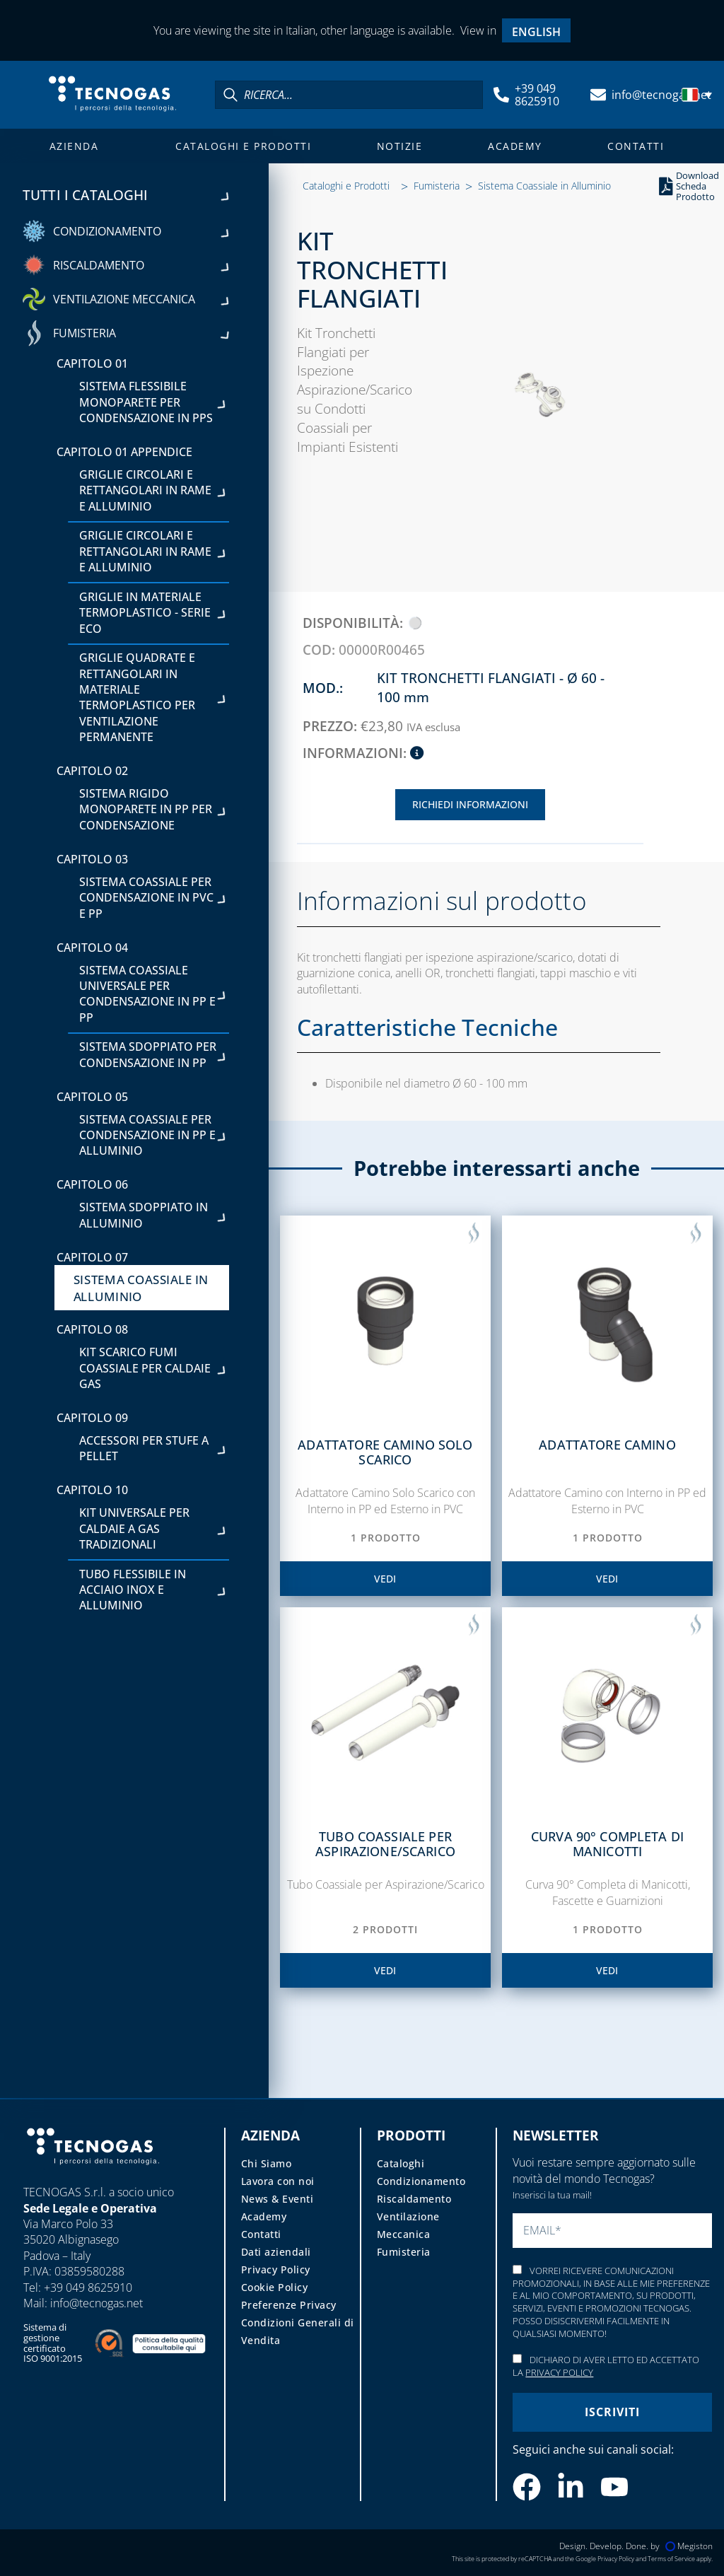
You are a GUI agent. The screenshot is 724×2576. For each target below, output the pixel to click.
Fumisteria (437, 185)
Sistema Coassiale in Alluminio (544, 185)
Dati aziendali (276, 2252)
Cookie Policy (274, 2287)
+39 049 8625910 (537, 95)
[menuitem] (536, 30)
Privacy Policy (275, 2269)
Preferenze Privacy (289, 2305)
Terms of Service (671, 2558)
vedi (385, 1578)
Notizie (400, 146)
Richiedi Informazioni (470, 804)
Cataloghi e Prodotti (243, 146)
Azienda (74, 146)
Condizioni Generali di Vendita (297, 2331)
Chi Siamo (266, 2163)
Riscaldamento (414, 2198)
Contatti (635, 146)
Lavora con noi (278, 2181)
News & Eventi (277, 2198)
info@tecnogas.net (661, 95)
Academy (515, 146)
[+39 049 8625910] (501, 95)
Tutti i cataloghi (126, 194)
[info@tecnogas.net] (598, 95)
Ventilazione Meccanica (408, 2225)
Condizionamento (421, 2181)
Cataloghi (401, 2163)
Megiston (689, 2546)
